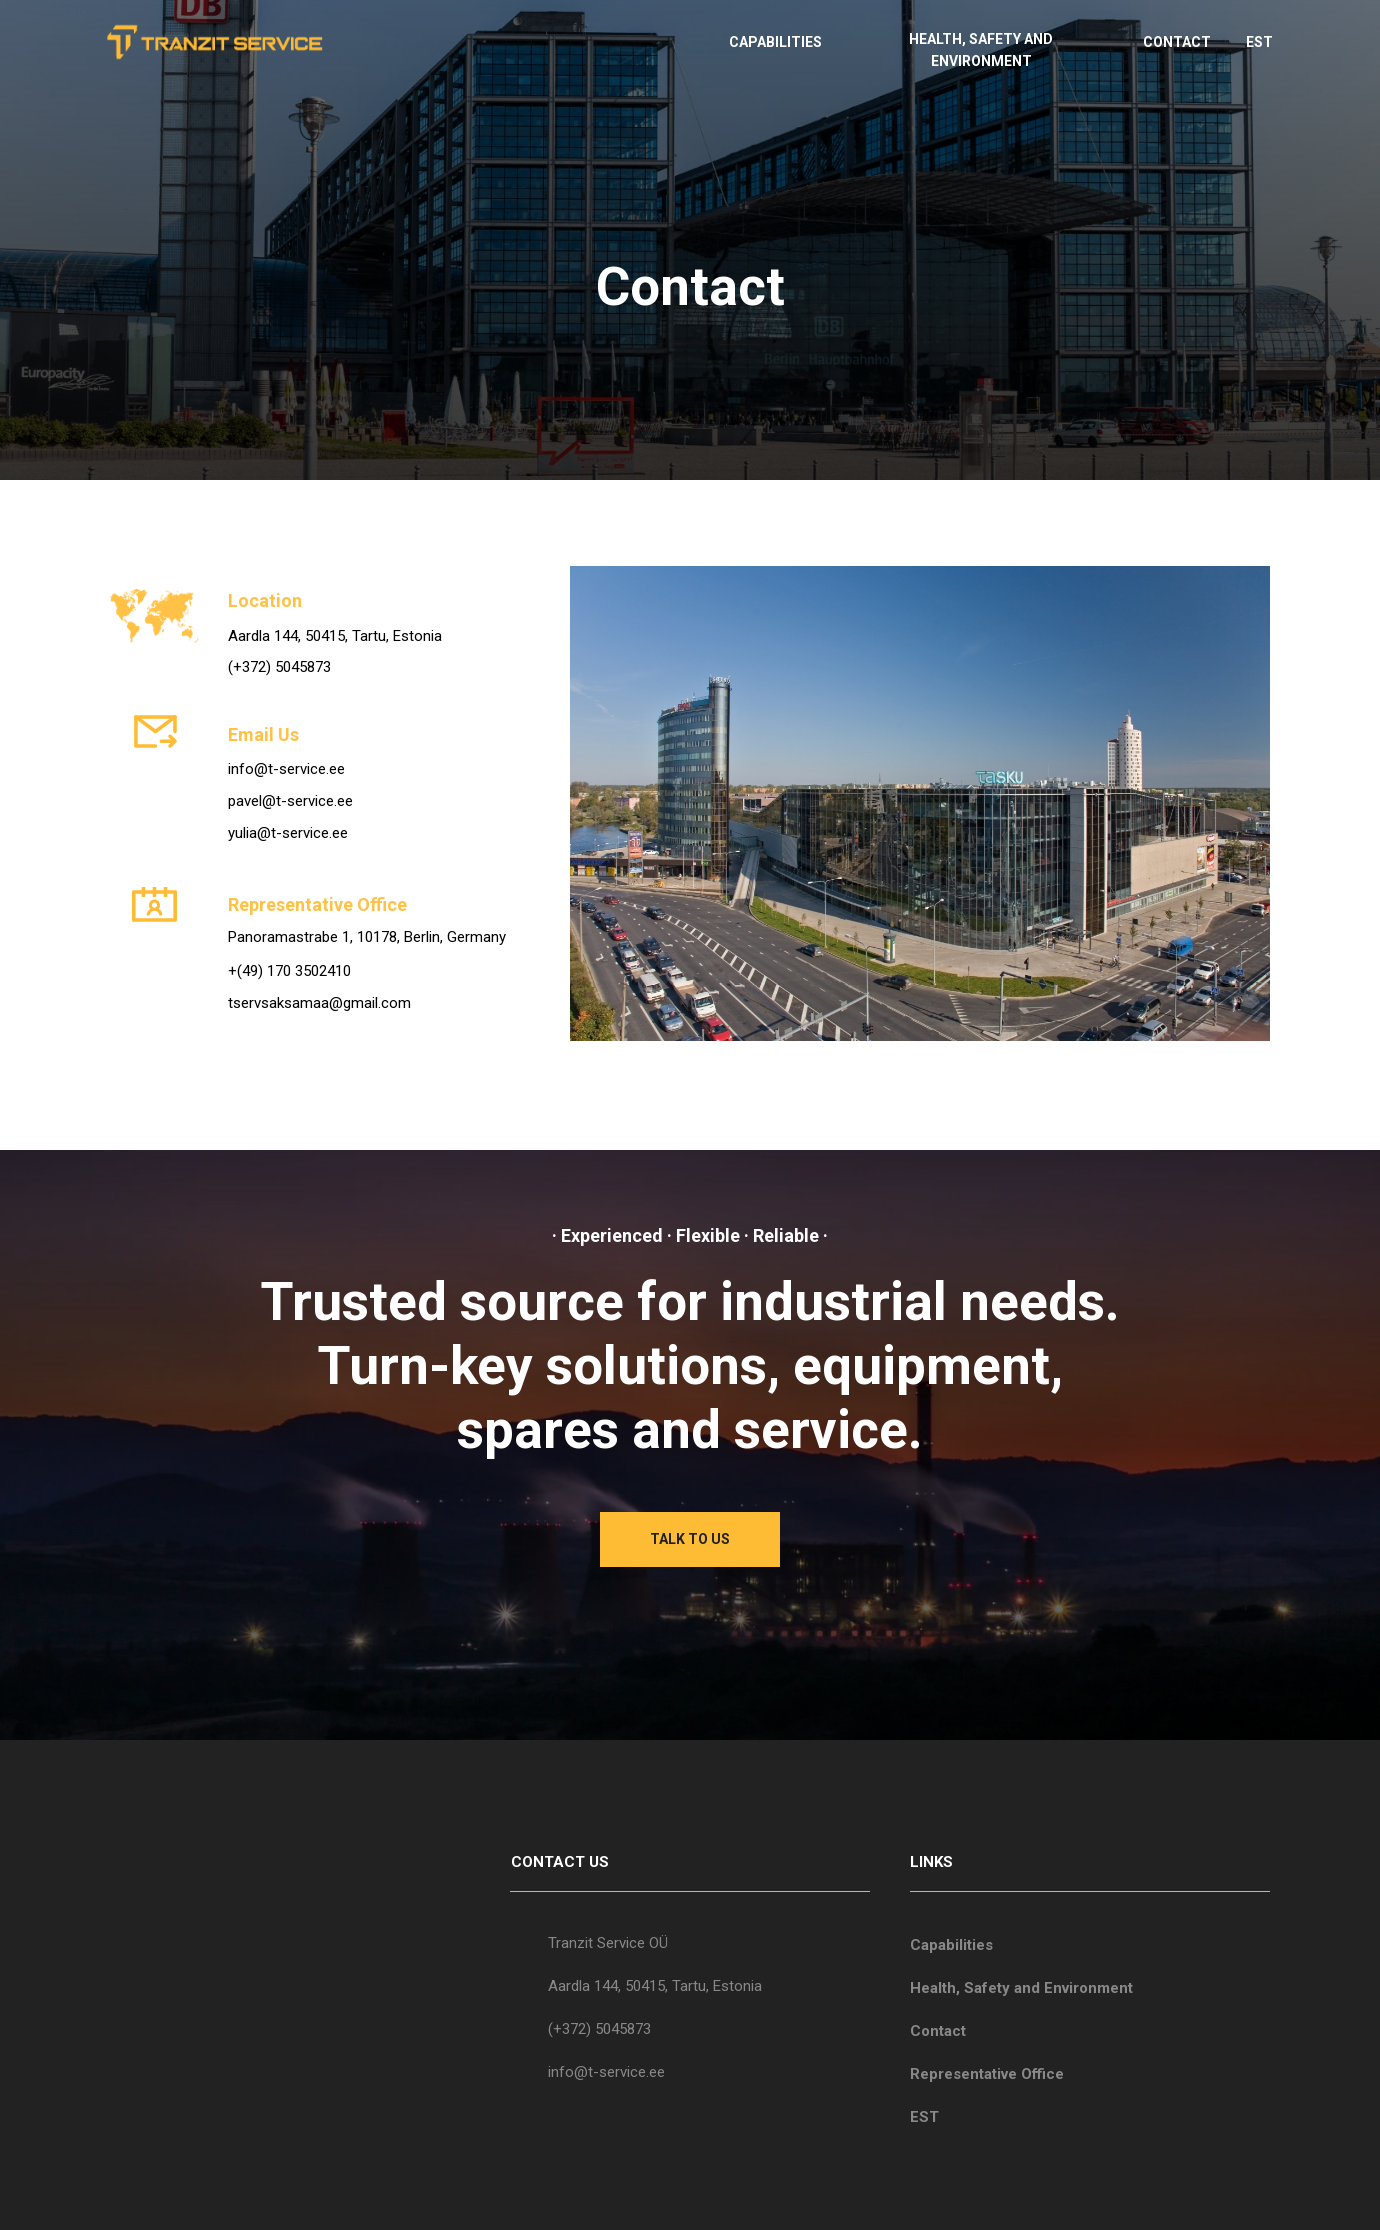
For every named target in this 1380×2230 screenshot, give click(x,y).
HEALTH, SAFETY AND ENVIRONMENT (981, 50)
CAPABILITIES (775, 42)
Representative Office (987, 2074)
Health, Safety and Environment (1021, 1988)
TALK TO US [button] (690, 1539)
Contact (938, 2031)
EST (1259, 42)
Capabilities (951, 1945)
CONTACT (1177, 42)
